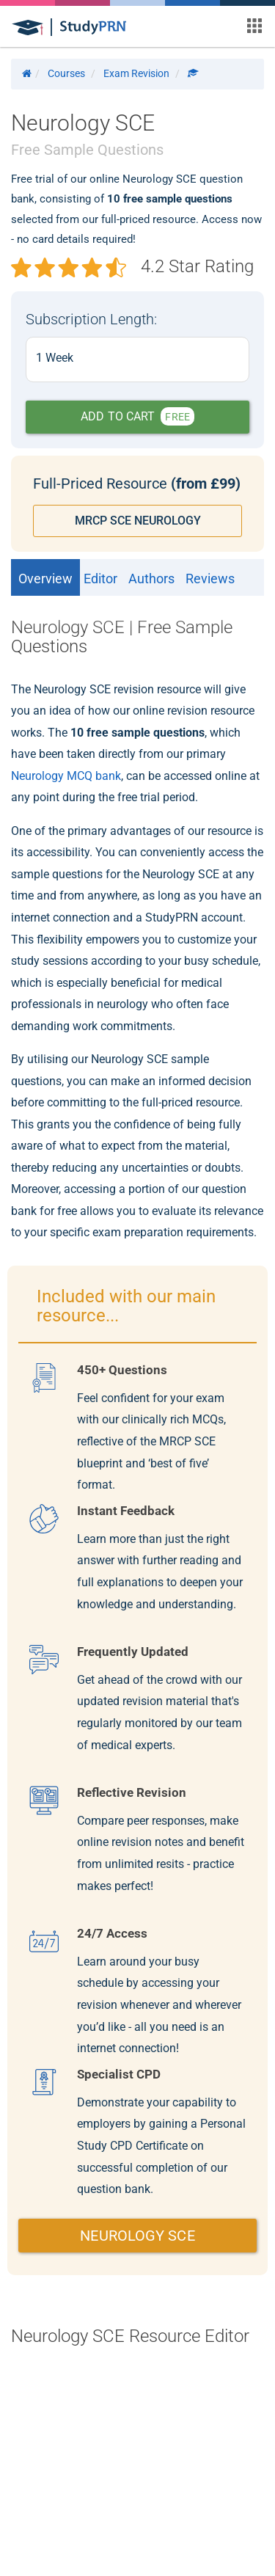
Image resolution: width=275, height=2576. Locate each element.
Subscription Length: (91, 319)
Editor (100, 578)
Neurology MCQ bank (66, 776)
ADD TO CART (137, 416)
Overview (45, 578)
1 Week (54, 358)
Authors (151, 578)
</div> (137, 2439)
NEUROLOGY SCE (137, 2235)
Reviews (210, 578)
